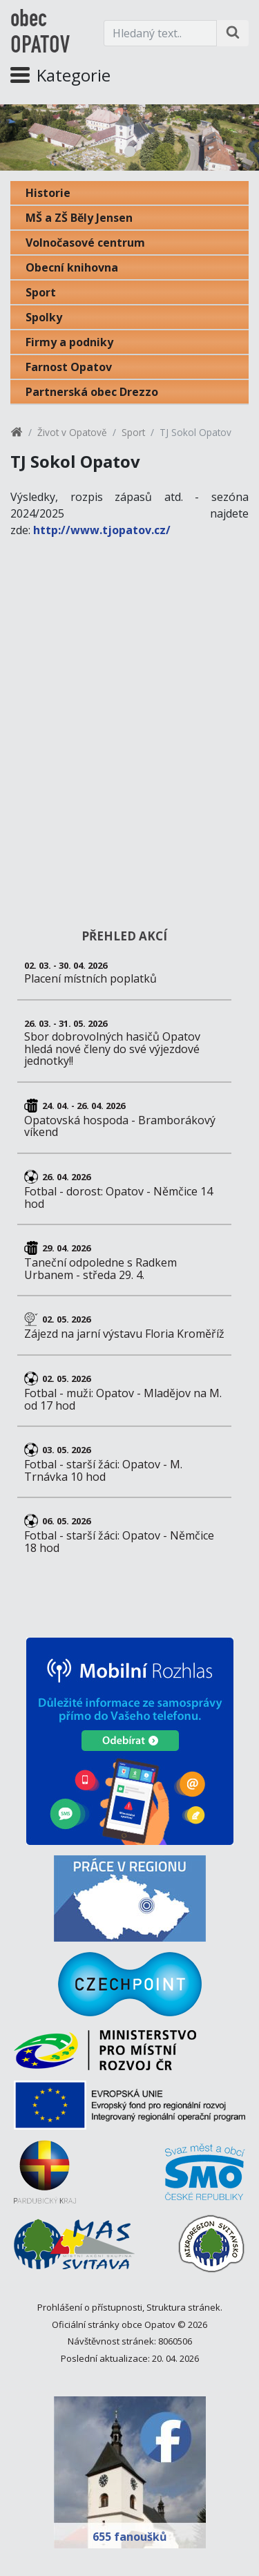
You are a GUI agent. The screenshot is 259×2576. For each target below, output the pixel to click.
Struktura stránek (183, 2307)
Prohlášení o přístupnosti (89, 2307)
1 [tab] (129, 151)
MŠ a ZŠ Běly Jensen (79, 217)
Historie (48, 192)
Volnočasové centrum (85, 242)
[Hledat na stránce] (233, 33)
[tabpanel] (129, 137)
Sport (41, 292)
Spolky (44, 317)
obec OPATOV (40, 33)
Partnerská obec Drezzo (92, 391)
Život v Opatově (72, 432)
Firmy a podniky (69, 342)
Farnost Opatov (69, 367)
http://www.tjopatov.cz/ (102, 530)
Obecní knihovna (72, 267)
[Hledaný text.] (160, 33)
